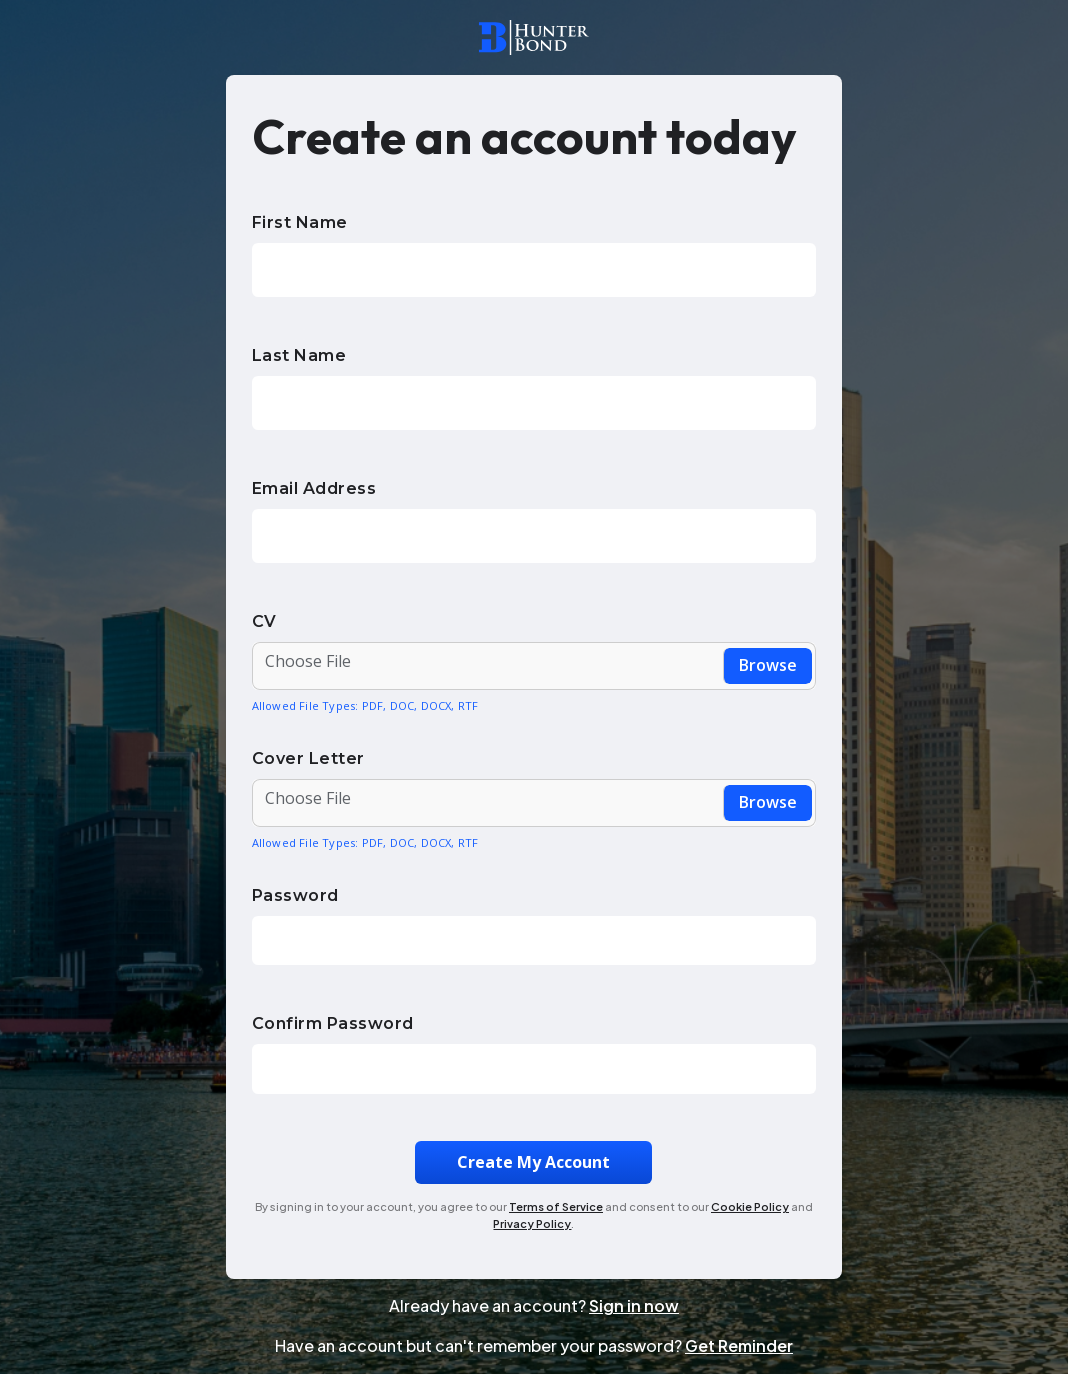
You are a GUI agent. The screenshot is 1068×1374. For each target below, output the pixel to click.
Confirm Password (333, 1023)
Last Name (299, 355)
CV (264, 621)
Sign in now (634, 1305)
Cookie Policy (750, 1206)
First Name (300, 222)
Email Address (314, 488)
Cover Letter (308, 758)
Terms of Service (556, 1206)
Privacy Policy (532, 1223)
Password (295, 895)
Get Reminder (739, 1345)
